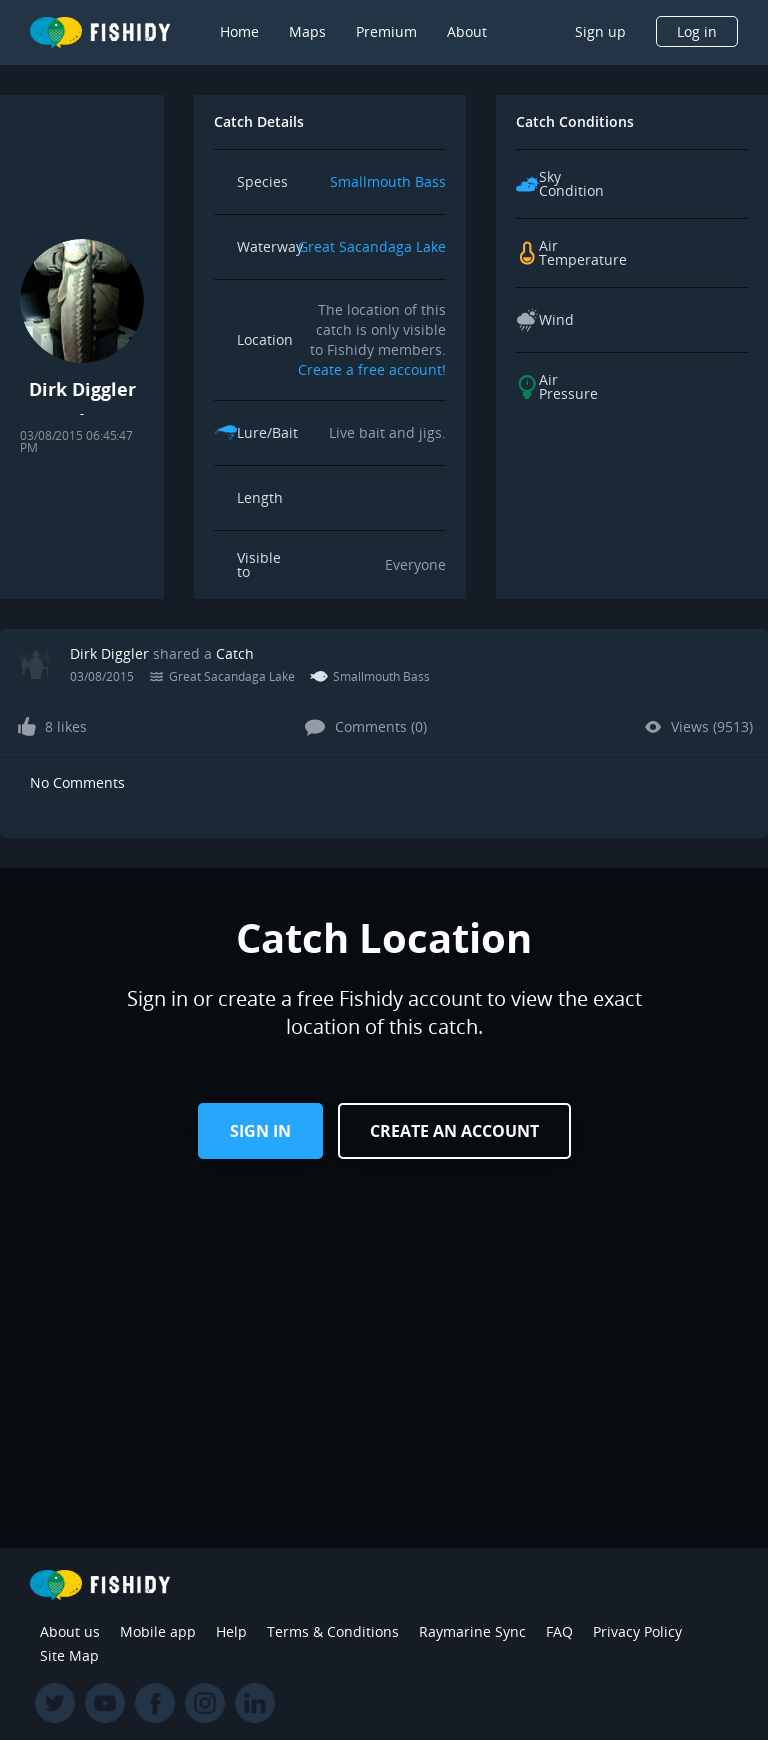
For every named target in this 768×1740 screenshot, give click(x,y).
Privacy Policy (637, 1631)
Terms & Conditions (333, 1631)
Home (239, 31)
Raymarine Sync (472, 1631)
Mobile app (158, 1631)
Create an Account (454, 1131)
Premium (386, 31)
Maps (307, 31)
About (467, 31)
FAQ (559, 1631)
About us (70, 1631)
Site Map (69, 1655)
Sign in (260, 1131)
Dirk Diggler (109, 653)
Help (231, 1631)
